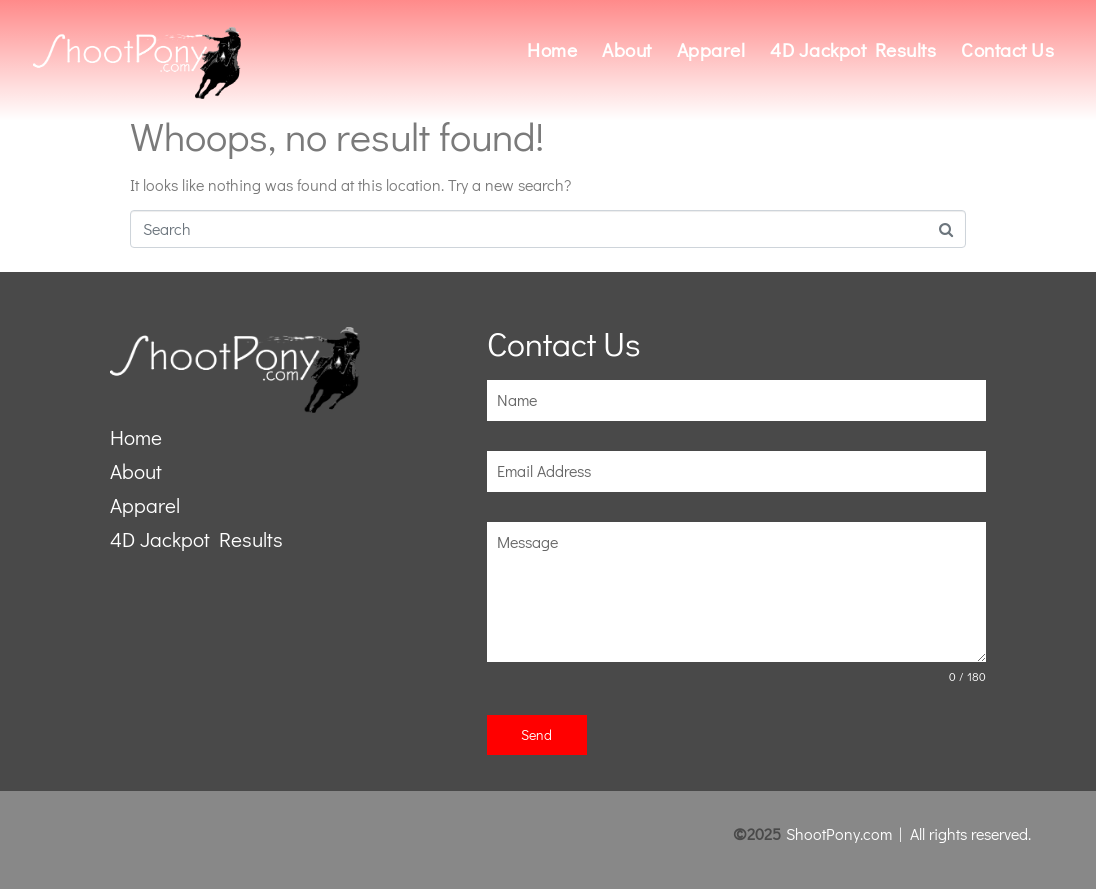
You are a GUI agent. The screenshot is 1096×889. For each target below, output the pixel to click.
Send (536, 734)
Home (552, 49)
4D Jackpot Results (853, 49)
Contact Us (1007, 49)
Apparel (711, 49)
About (627, 49)
